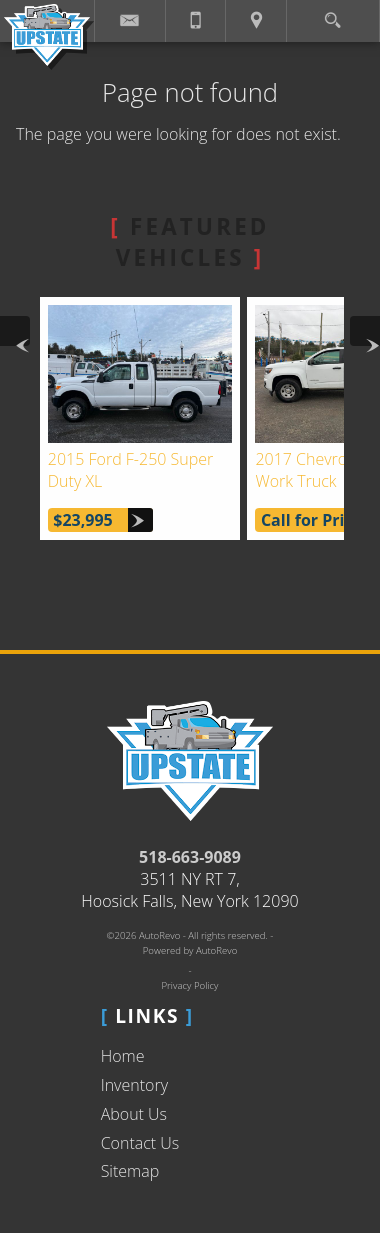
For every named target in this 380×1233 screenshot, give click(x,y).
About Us (134, 1114)
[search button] (332, 14)
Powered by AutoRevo (190, 950)
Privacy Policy (190, 985)
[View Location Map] (256, 21)
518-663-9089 (190, 857)
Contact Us (140, 1143)
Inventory (134, 1085)
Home (123, 1056)
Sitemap (130, 1171)
